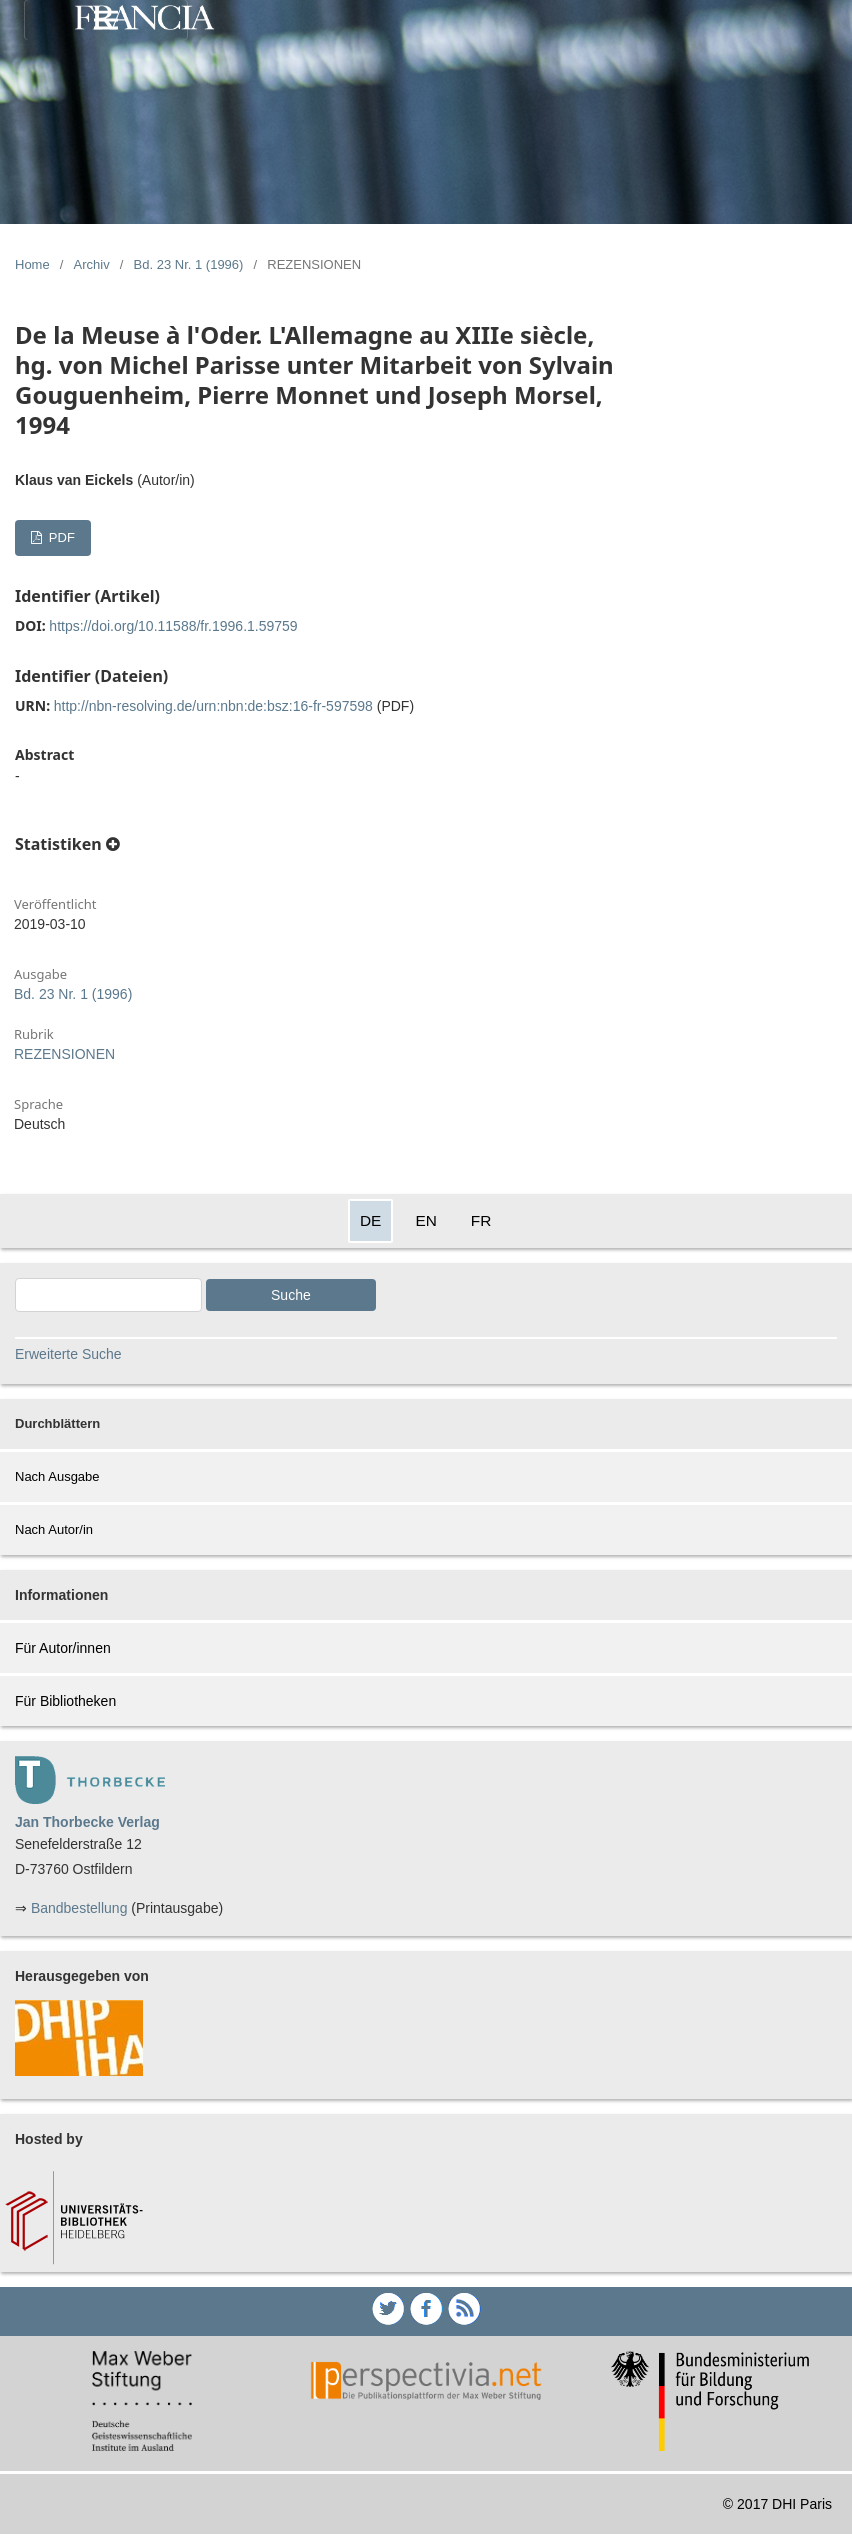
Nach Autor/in (54, 1529)
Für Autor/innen (63, 1648)
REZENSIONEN (64, 1054)
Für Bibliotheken (65, 1701)
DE (370, 1220)
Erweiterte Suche (68, 1354)
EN (425, 1220)
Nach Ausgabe (57, 1476)
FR (481, 1220)
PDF (60, 537)
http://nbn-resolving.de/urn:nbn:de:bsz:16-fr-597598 (213, 706)
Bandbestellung (79, 1908)
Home (32, 264)
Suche (291, 1295)
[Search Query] (108, 1295)
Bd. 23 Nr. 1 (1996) (189, 264)
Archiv (92, 264)
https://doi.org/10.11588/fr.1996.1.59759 (173, 626)
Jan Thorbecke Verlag (87, 1822)
